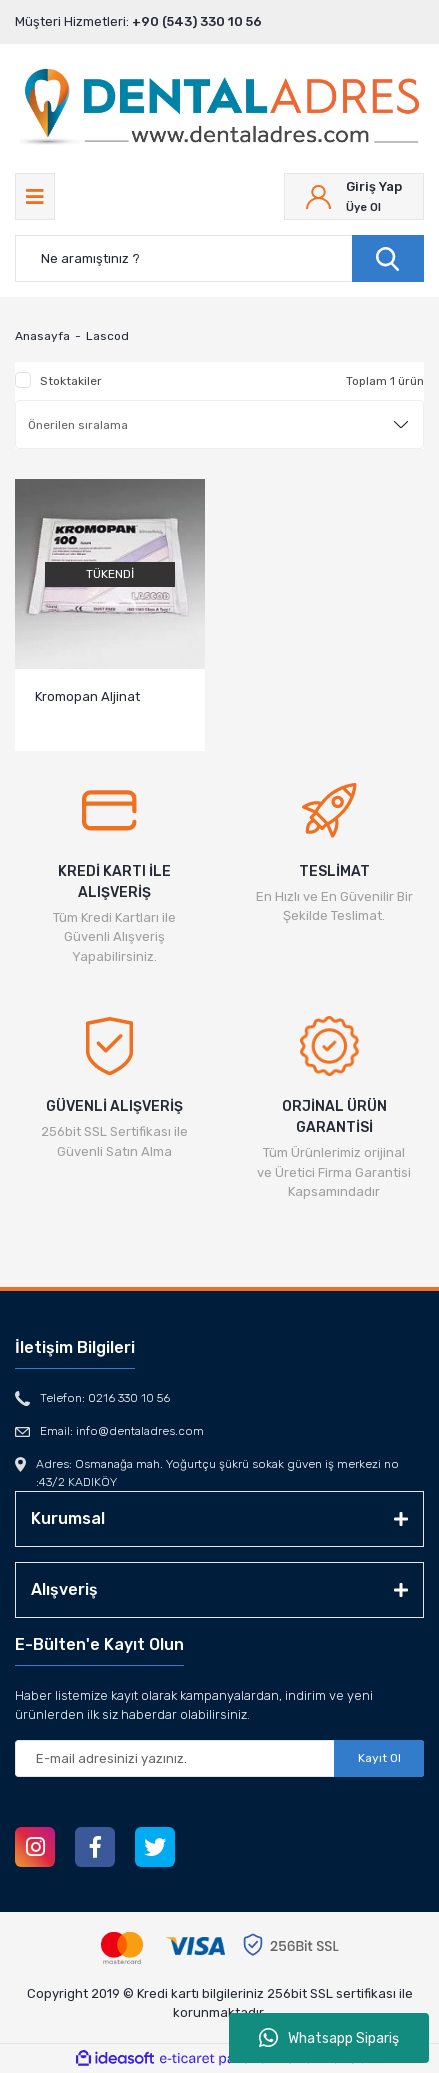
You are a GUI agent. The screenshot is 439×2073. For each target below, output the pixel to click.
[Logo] (219, 109)
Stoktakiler (71, 381)
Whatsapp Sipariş (329, 2038)
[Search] (219, 258)
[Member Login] (354, 196)
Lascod (107, 336)
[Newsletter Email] (219, 1758)
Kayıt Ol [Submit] (379, 1758)
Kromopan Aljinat (87, 696)
